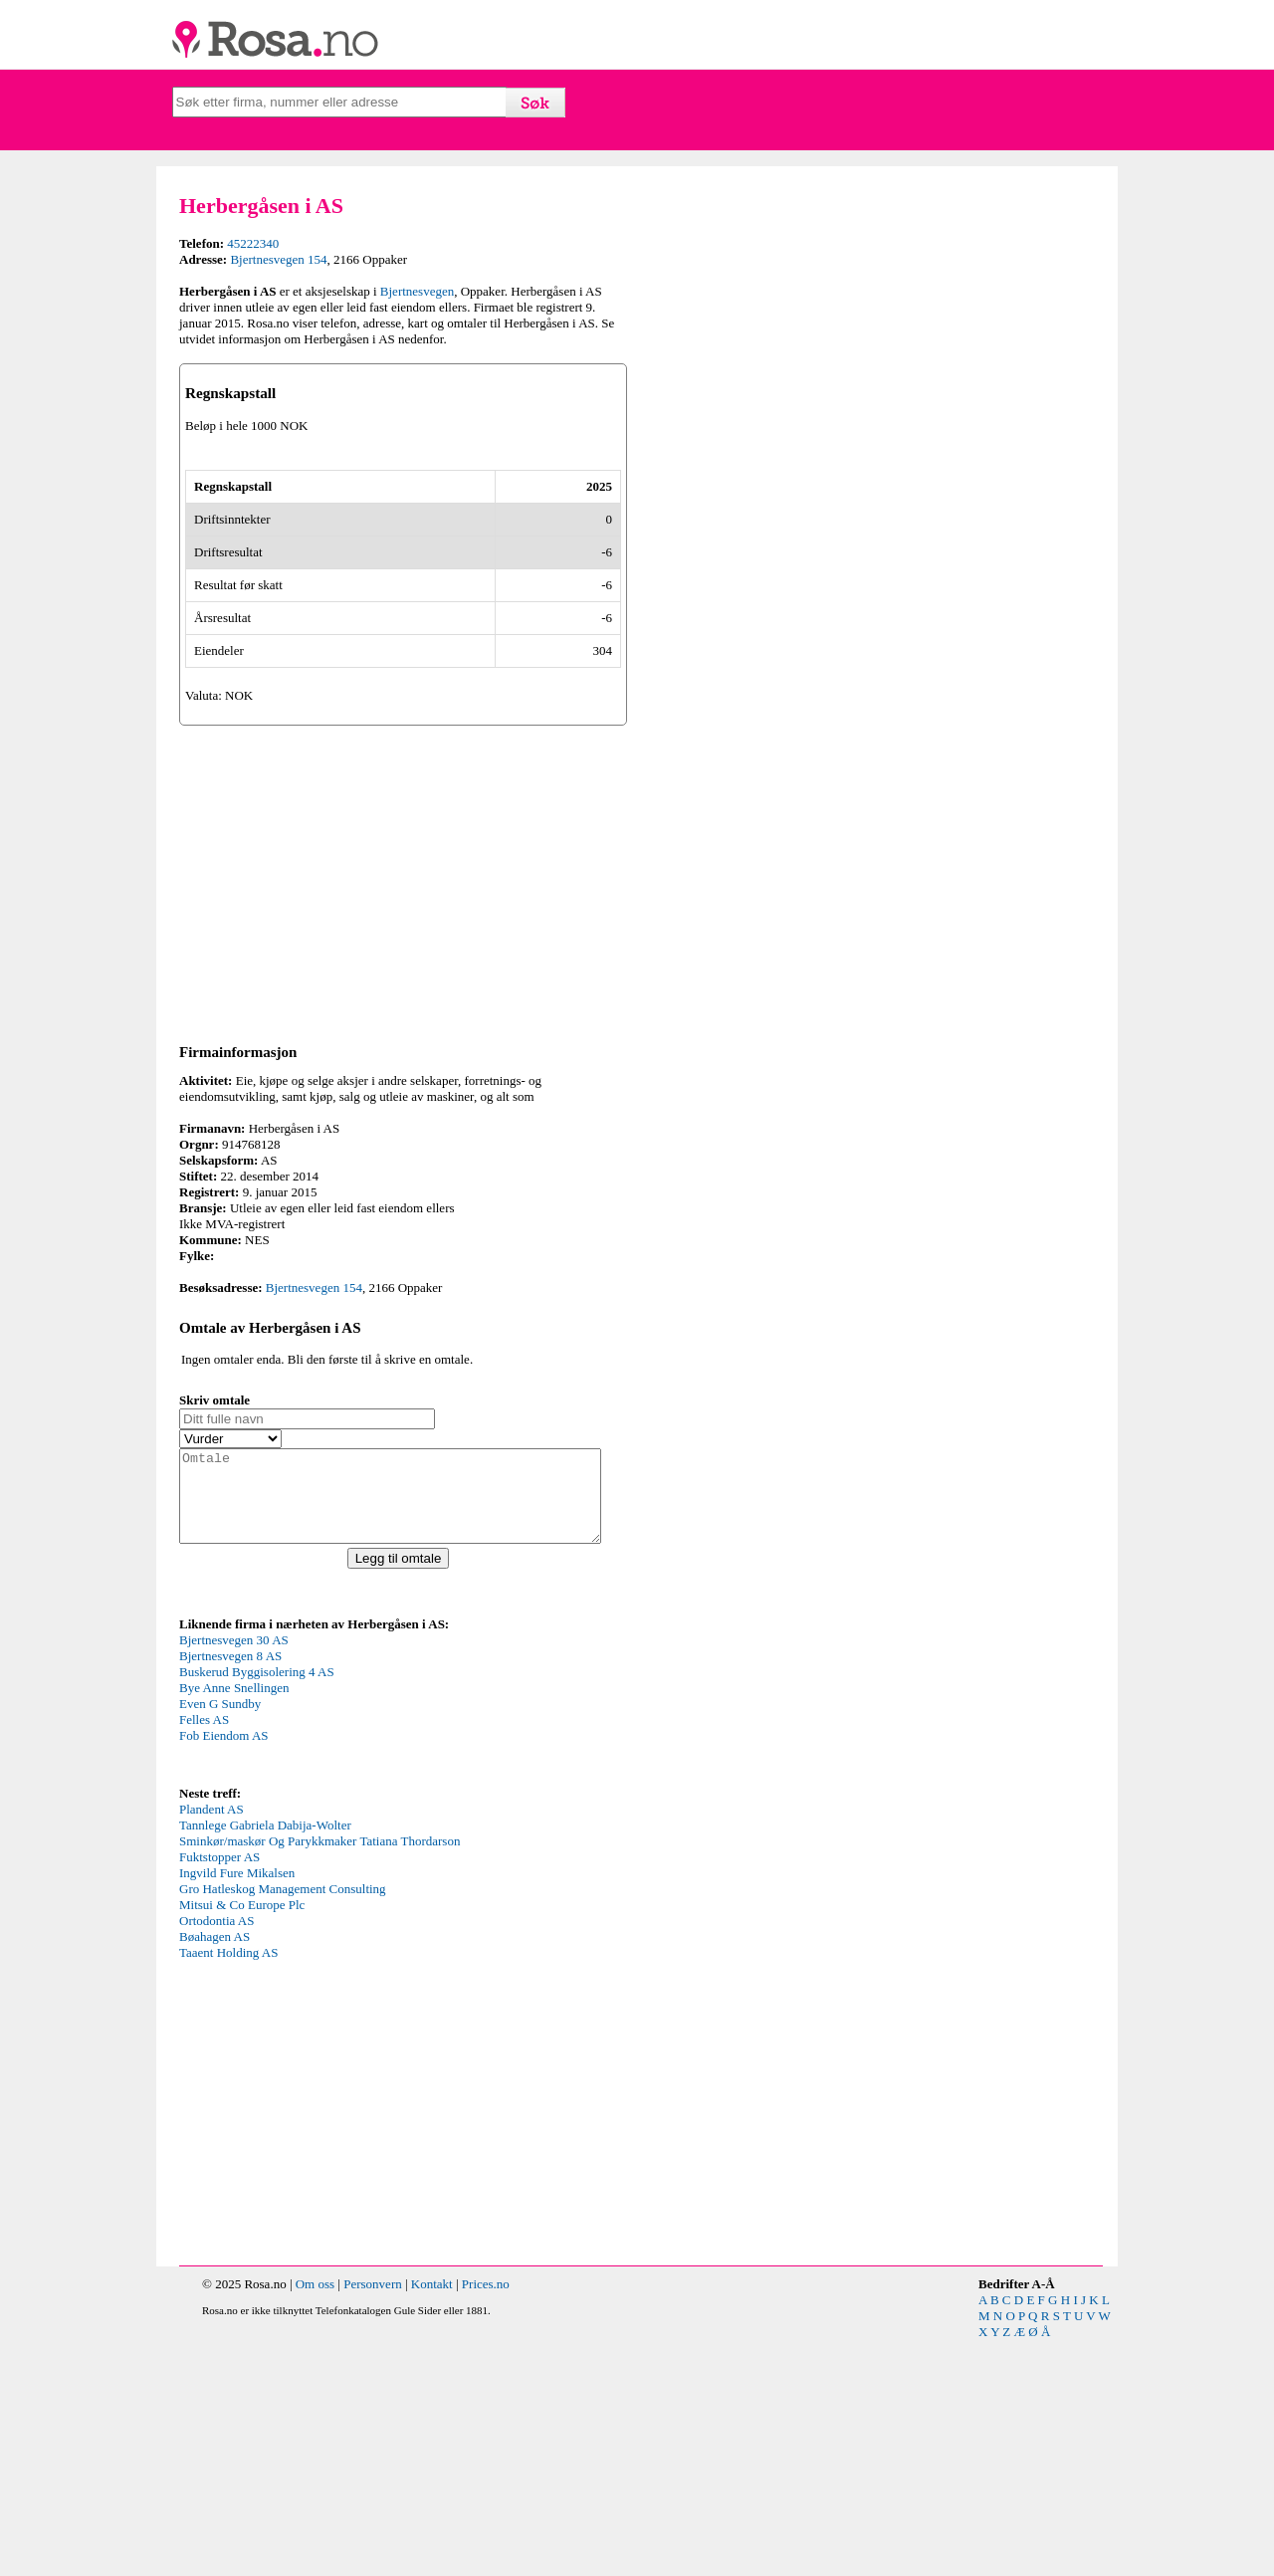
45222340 (253, 243)
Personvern (372, 2519)
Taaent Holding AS (228, 2188)
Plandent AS (211, 2045)
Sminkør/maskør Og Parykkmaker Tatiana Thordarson (319, 2076)
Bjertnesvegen (417, 291)
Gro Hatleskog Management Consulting (282, 2124)
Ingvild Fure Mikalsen (237, 2108)
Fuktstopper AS (219, 2092)
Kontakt (432, 2519)
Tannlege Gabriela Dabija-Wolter (265, 2060)
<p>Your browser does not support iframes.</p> (328, 1943)
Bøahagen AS (214, 2172)
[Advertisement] (403, 1099)
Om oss (315, 2519)
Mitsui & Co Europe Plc (242, 2140)
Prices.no (486, 2519)
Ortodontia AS (216, 2156)
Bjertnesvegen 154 (278, 259)
